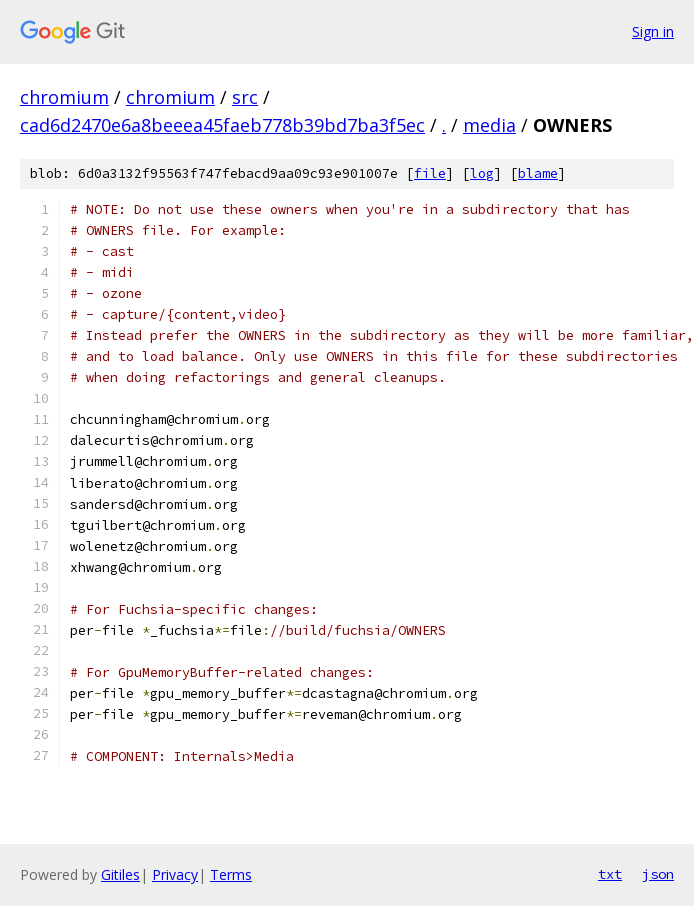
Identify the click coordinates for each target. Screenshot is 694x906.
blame (538, 173)
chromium (64, 97)
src (245, 97)
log (482, 173)
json (658, 874)
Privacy (175, 874)
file (430, 173)
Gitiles (120, 874)
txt (610, 874)
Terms (231, 874)
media (489, 125)
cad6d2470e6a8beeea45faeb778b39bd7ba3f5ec (222, 125)
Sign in (653, 31)
